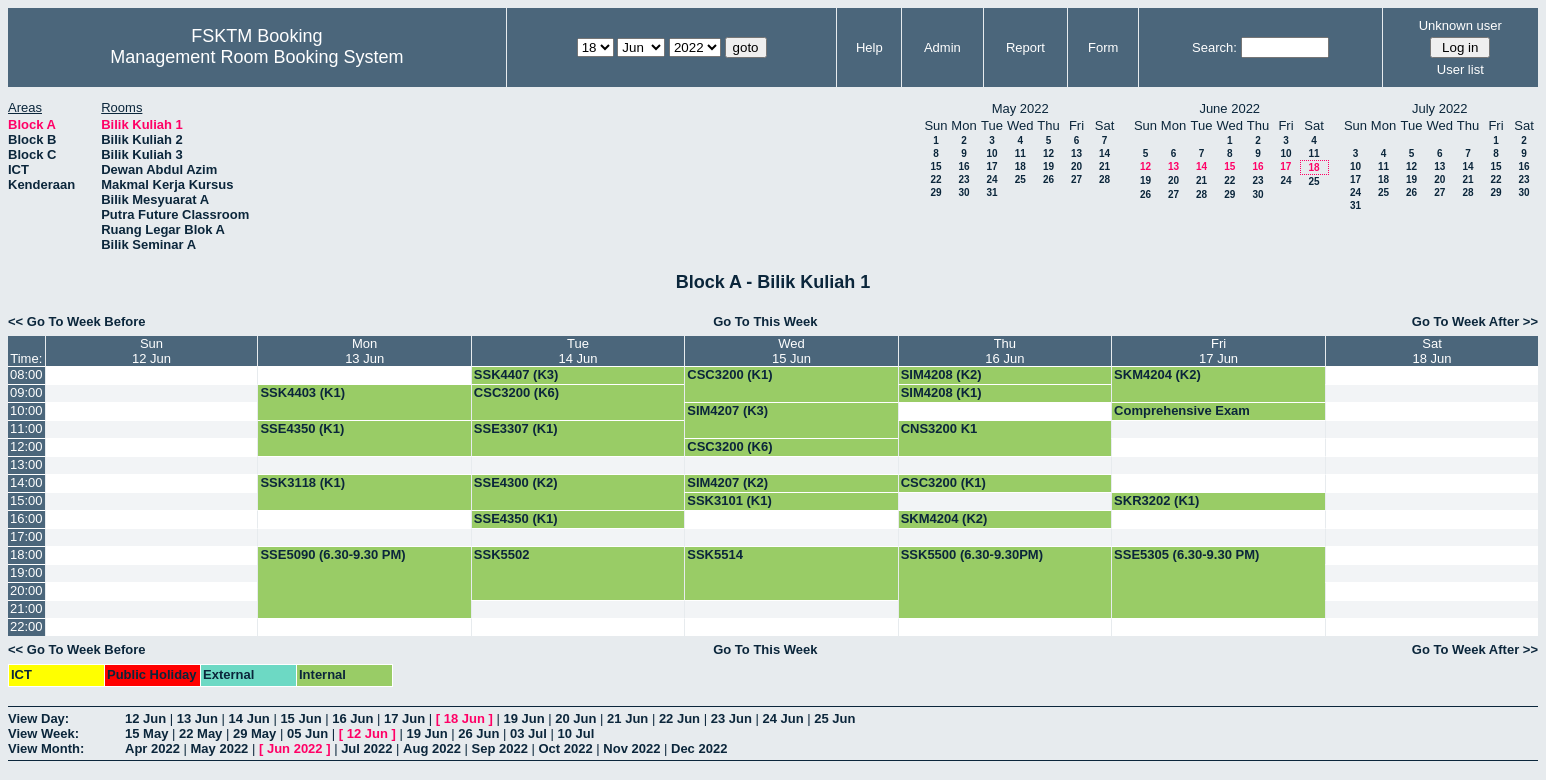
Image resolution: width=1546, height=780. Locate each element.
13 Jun (197, 718)
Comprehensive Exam (1182, 410)
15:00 (26, 500)
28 (1104, 179)
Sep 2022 (500, 748)
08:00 (26, 374)
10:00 (26, 410)
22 (935, 179)
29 (935, 192)
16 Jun (352, 718)
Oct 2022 (565, 748)
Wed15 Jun (791, 351)
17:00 (26, 536)
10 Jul (576, 733)
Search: (1214, 47)
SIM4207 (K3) (727, 410)
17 (991, 166)
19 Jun (523, 718)
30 (963, 192)
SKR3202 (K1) (1156, 500)
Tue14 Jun (578, 351)
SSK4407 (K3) (516, 374)
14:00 (26, 482)
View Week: (43, 733)
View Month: (46, 748)
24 (991, 179)
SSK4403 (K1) (302, 392)
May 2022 (220, 748)
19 (1048, 166)
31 (991, 192)
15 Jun (300, 718)
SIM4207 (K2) (727, 482)
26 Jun (478, 733)
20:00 (26, 590)
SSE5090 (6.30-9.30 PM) (332, 554)
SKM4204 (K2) (1157, 374)
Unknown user (1460, 25)
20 (1076, 166)
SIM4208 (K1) (941, 392)
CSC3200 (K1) (729, 374)
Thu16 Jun (1004, 351)
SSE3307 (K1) (516, 428)
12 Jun (145, 718)
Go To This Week (765, 321)
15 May (146, 733)
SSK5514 (715, 554)
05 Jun (307, 733)
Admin (942, 47)
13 (1076, 153)
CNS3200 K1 (939, 428)
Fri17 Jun (1218, 351)
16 (963, 166)
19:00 (26, 572)
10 (991, 153)
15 (935, 166)
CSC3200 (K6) (516, 392)
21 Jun (627, 718)
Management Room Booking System (256, 57)
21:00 (26, 608)
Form (1103, 47)
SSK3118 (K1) (302, 482)
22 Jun (679, 718)
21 (1104, 166)
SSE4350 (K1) (302, 428)
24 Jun (782, 718)
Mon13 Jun (364, 351)
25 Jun (834, 718)
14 (1104, 153)
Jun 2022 (295, 748)
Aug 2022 (432, 748)
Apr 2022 (152, 748)
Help (869, 47)
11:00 (26, 428)
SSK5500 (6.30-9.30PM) (972, 554)
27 (1076, 179)
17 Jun (404, 718)
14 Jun (249, 718)
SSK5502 (502, 554)
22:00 (26, 626)
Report (1025, 47)
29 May (254, 733)
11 (1020, 153)
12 (1048, 153)
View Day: (38, 718)
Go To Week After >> (1475, 321)
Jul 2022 (366, 748)
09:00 (26, 392)
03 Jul (528, 733)
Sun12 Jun (151, 351)
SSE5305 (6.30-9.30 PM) (1186, 554)
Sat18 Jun (1432, 351)
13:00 (26, 464)
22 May (200, 733)
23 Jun (731, 718)
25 (1020, 179)
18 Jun (464, 718)
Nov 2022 (631, 748)
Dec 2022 (699, 748)
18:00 (26, 554)
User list (1460, 69)
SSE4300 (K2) (516, 482)
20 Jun (575, 718)
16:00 (26, 518)
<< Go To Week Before (77, 321)
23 (963, 179)
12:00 (26, 446)
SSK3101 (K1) (729, 500)
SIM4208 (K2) (941, 374)
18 (1020, 166)
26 (1048, 179)
